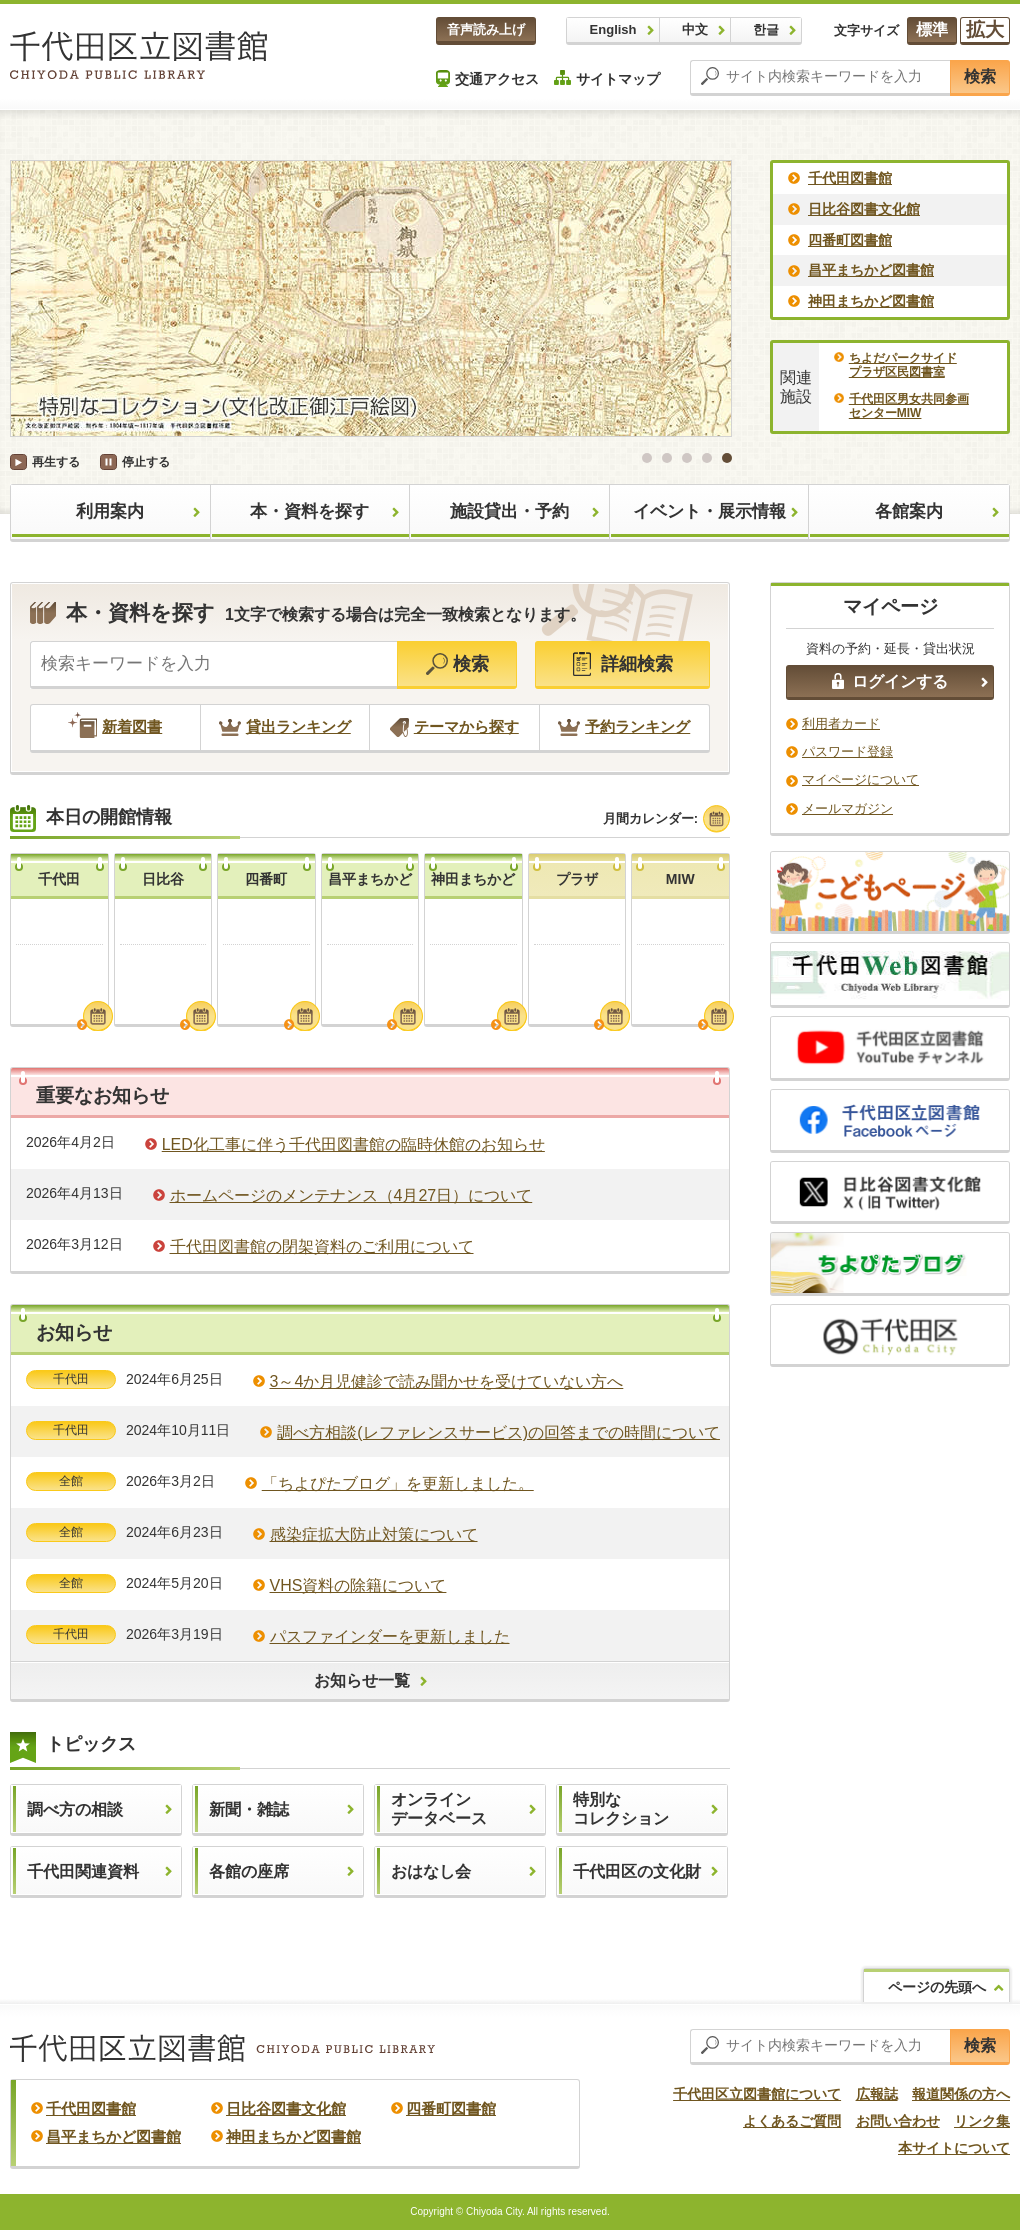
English (613, 29)
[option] (371, 298)
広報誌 (877, 2094)
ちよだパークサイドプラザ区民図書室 (903, 365)
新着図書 (115, 726)
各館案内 (909, 511)
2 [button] (667, 458)
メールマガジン (847, 808)
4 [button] (707, 458)
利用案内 (110, 511)
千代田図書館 (850, 178)
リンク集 (982, 2121)
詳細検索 (623, 664)
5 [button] (727, 458)
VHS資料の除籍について (358, 1585)
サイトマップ (607, 79)
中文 (695, 29)
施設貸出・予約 (509, 511)
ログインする (890, 681)
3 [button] (687, 458)
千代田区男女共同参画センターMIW (909, 406)
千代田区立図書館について (757, 2094)
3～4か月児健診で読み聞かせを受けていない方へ (447, 1381)
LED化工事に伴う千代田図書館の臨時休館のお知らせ (353, 1144)
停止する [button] (146, 462)
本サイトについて (954, 2148)
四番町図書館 (850, 240)
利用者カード (841, 723)
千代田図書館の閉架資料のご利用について (322, 1246)
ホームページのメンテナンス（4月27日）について (351, 1195)
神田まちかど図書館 (871, 301)
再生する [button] (56, 462)
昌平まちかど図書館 (871, 270)
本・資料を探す (309, 511)
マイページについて (860, 779)
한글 (766, 29)
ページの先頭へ (937, 1987)
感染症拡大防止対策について (374, 1534)
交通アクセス (487, 79)
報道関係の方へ (961, 2094)
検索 (980, 76)
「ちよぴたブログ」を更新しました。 (398, 1483)
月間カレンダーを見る (98, 1016)
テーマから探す (454, 726)
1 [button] (647, 458)
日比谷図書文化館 (864, 209)
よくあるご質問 (792, 2121)
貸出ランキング (285, 726)
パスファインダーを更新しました (390, 1636)
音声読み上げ (486, 29)
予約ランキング (624, 726)
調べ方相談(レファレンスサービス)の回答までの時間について (498, 1432)
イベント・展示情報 (709, 511)
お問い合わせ (898, 2121)
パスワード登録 (847, 751)
